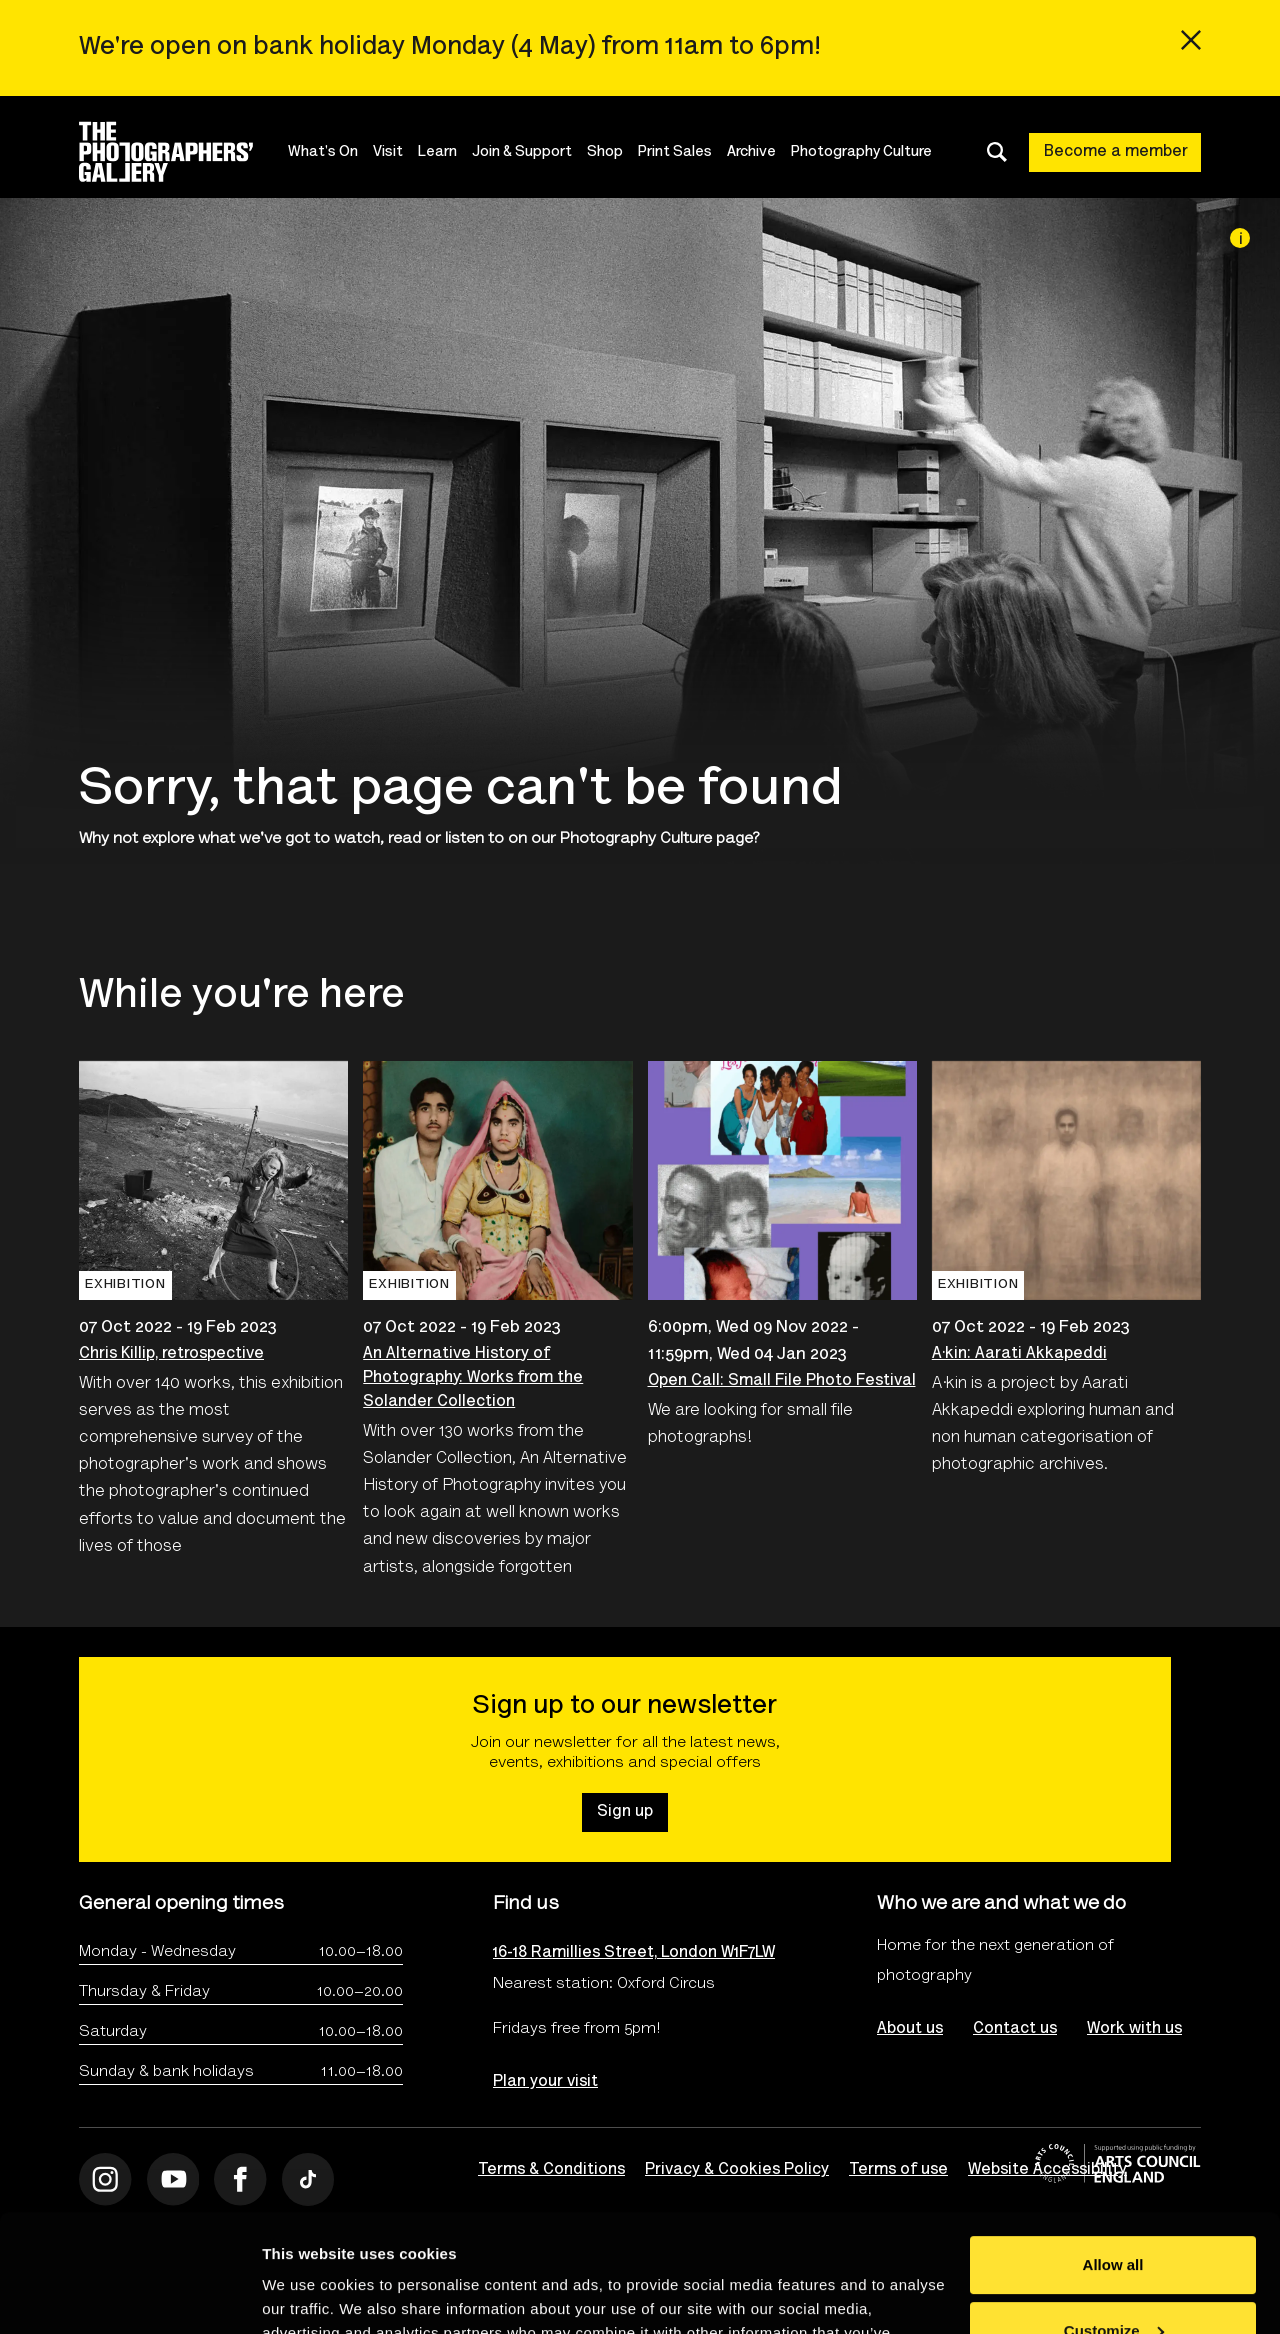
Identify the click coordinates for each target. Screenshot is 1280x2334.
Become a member (1116, 152)
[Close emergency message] (1191, 40)
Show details (308, 2294)
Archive (751, 152)
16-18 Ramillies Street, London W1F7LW (634, 1953)
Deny (1113, 2278)
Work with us (1134, 2029)
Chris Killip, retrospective (171, 1354)
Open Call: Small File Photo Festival (782, 1381)
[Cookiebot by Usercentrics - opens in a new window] (129, 2295)
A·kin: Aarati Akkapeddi (1019, 1354)
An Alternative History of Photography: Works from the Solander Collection (473, 1378)
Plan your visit (545, 2082)
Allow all (1113, 2147)
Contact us (1015, 2029)
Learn (437, 152)
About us (910, 2029)
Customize (1114, 2212)
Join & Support (522, 152)
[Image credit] (1240, 238)
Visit (388, 152)
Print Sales (675, 152)
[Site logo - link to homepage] (183, 152)
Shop (605, 152)
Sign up (625, 1812)
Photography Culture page (656, 839)
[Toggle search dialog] (997, 152)
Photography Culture (861, 152)
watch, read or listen (409, 839)
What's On (323, 152)
